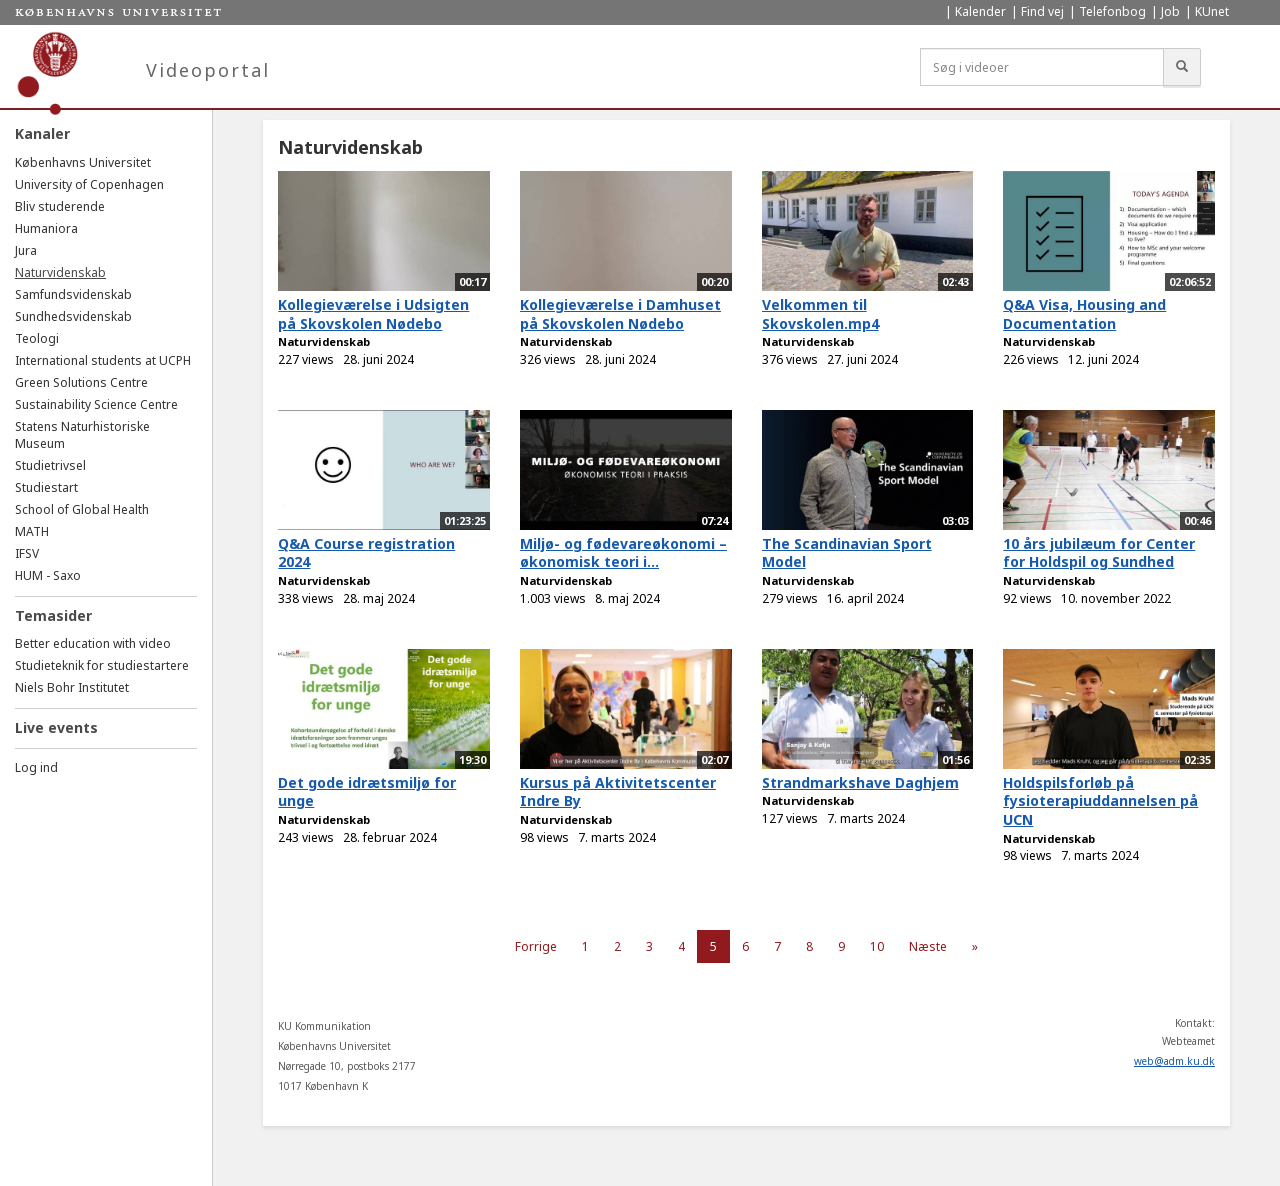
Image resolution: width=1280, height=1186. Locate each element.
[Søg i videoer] (1042, 67)
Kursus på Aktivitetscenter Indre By (618, 792)
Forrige (536, 946)
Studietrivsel (50, 465)
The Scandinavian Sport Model (847, 553)
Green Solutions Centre (81, 382)
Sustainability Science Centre (96, 404)
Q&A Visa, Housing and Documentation (1084, 314)
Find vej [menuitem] (1042, 11)
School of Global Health (82, 509)
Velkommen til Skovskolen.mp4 (820, 314)
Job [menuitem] (1170, 11)
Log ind (36, 767)
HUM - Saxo (48, 575)
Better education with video (93, 643)
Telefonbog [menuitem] (1112, 11)
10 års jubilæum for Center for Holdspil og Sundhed (1099, 553)
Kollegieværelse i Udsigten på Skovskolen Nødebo (373, 314)
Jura (26, 250)
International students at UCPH (103, 360)
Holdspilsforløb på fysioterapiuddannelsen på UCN (1100, 801)
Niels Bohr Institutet (72, 687)
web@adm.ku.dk (1174, 1061)
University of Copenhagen (89, 184)
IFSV (27, 553)
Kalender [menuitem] (980, 11)
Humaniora (46, 228)
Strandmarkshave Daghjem (860, 782)
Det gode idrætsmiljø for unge (367, 792)
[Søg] (1182, 67)
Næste (928, 946)
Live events (56, 727)
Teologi (37, 338)
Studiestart (46, 487)
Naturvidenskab (60, 272)
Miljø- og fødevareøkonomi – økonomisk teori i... (623, 553)
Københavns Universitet (83, 162)
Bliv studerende (60, 206)
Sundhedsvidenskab (73, 316)
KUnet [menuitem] (1212, 11)
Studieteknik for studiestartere (102, 665)
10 (877, 946)
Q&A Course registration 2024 (366, 553)
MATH (32, 531)
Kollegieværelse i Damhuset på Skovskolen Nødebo (620, 314)
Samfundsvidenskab (73, 294)
